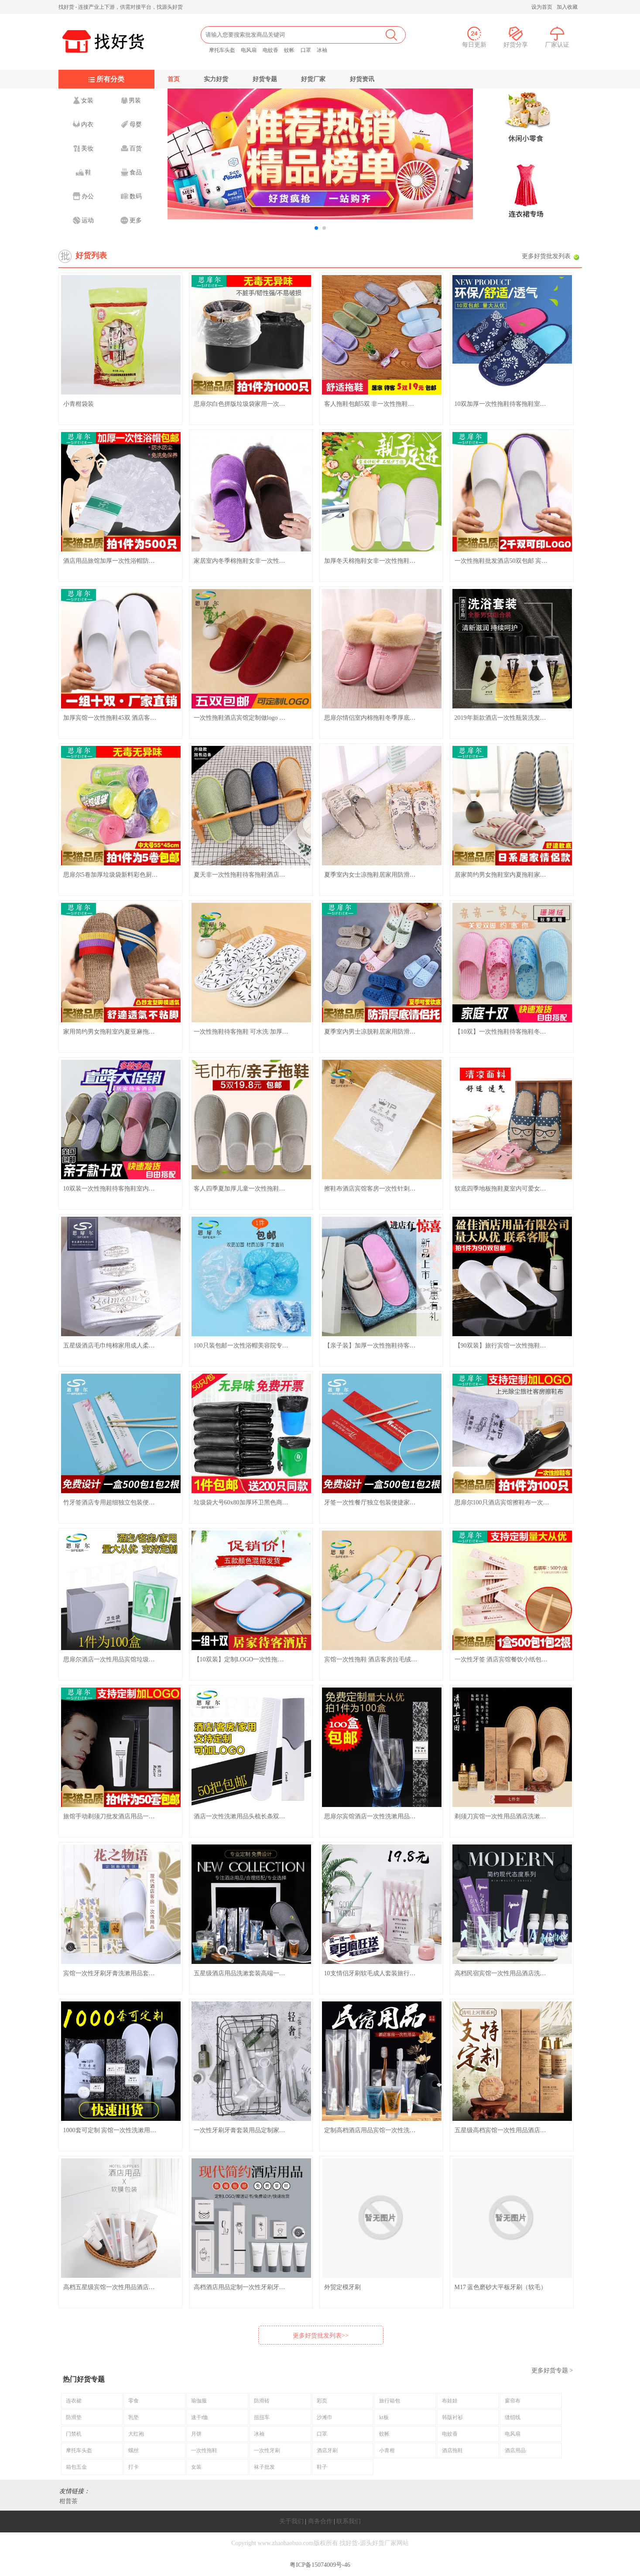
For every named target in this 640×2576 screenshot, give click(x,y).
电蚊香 (270, 50)
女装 (83, 100)
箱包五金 (76, 2467)
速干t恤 (199, 2417)
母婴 (131, 124)
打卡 (133, 2467)
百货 (131, 148)
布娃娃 (450, 2401)
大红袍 (136, 2434)
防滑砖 (262, 2401)
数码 (131, 196)
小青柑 (387, 2450)
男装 (131, 100)
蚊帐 (289, 50)
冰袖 (322, 50)
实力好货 (216, 79)
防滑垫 (74, 2417)
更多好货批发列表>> (321, 2335)
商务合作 (320, 2521)
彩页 (322, 2401)
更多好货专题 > (552, 2370)
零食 (133, 2401)
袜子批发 (264, 2467)
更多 (131, 220)
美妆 (83, 148)
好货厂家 (313, 79)
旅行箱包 (389, 2401)
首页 (174, 79)
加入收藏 (567, 7)
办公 (83, 196)
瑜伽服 (199, 2401)
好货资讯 (362, 79)
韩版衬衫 (452, 2417)
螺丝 (133, 2450)
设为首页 (541, 7)
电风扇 (249, 50)
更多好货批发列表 (546, 256)
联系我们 (348, 2521)
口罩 (306, 50)
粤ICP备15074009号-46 (320, 2565)
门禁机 (74, 2434)
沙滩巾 (324, 2417)
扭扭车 (262, 2417)
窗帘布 (512, 2401)
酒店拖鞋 (452, 2450)
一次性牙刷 (267, 2450)
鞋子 (322, 2467)
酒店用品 (515, 2450)
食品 (131, 172)
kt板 (383, 2417)
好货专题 (265, 79)
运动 (83, 220)
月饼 (196, 2434)
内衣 (83, 124)
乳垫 (133, 2417)
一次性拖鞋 (204, 2450)
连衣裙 (74, 2401)
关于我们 (291, 2521)
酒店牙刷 (327, 2450)
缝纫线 (512, 2417)
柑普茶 (68, 2501)
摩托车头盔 (222, 50)
